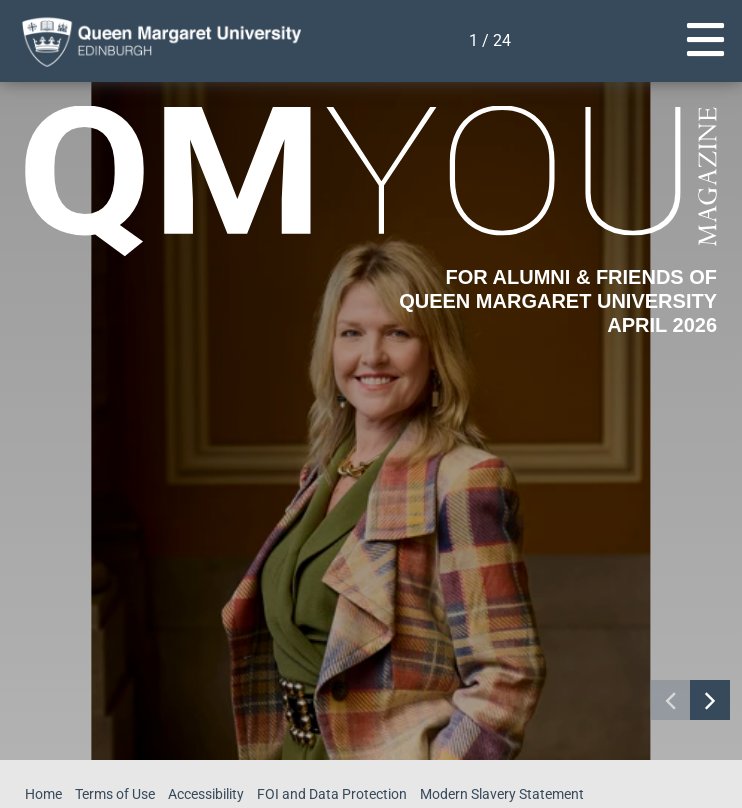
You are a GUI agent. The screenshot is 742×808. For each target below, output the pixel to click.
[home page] (154, 41)
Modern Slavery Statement (508, 794)
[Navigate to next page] (710, 700)
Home (44, 794)
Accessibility (212, 794)
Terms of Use (117, 794)
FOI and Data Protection (338, 794)
